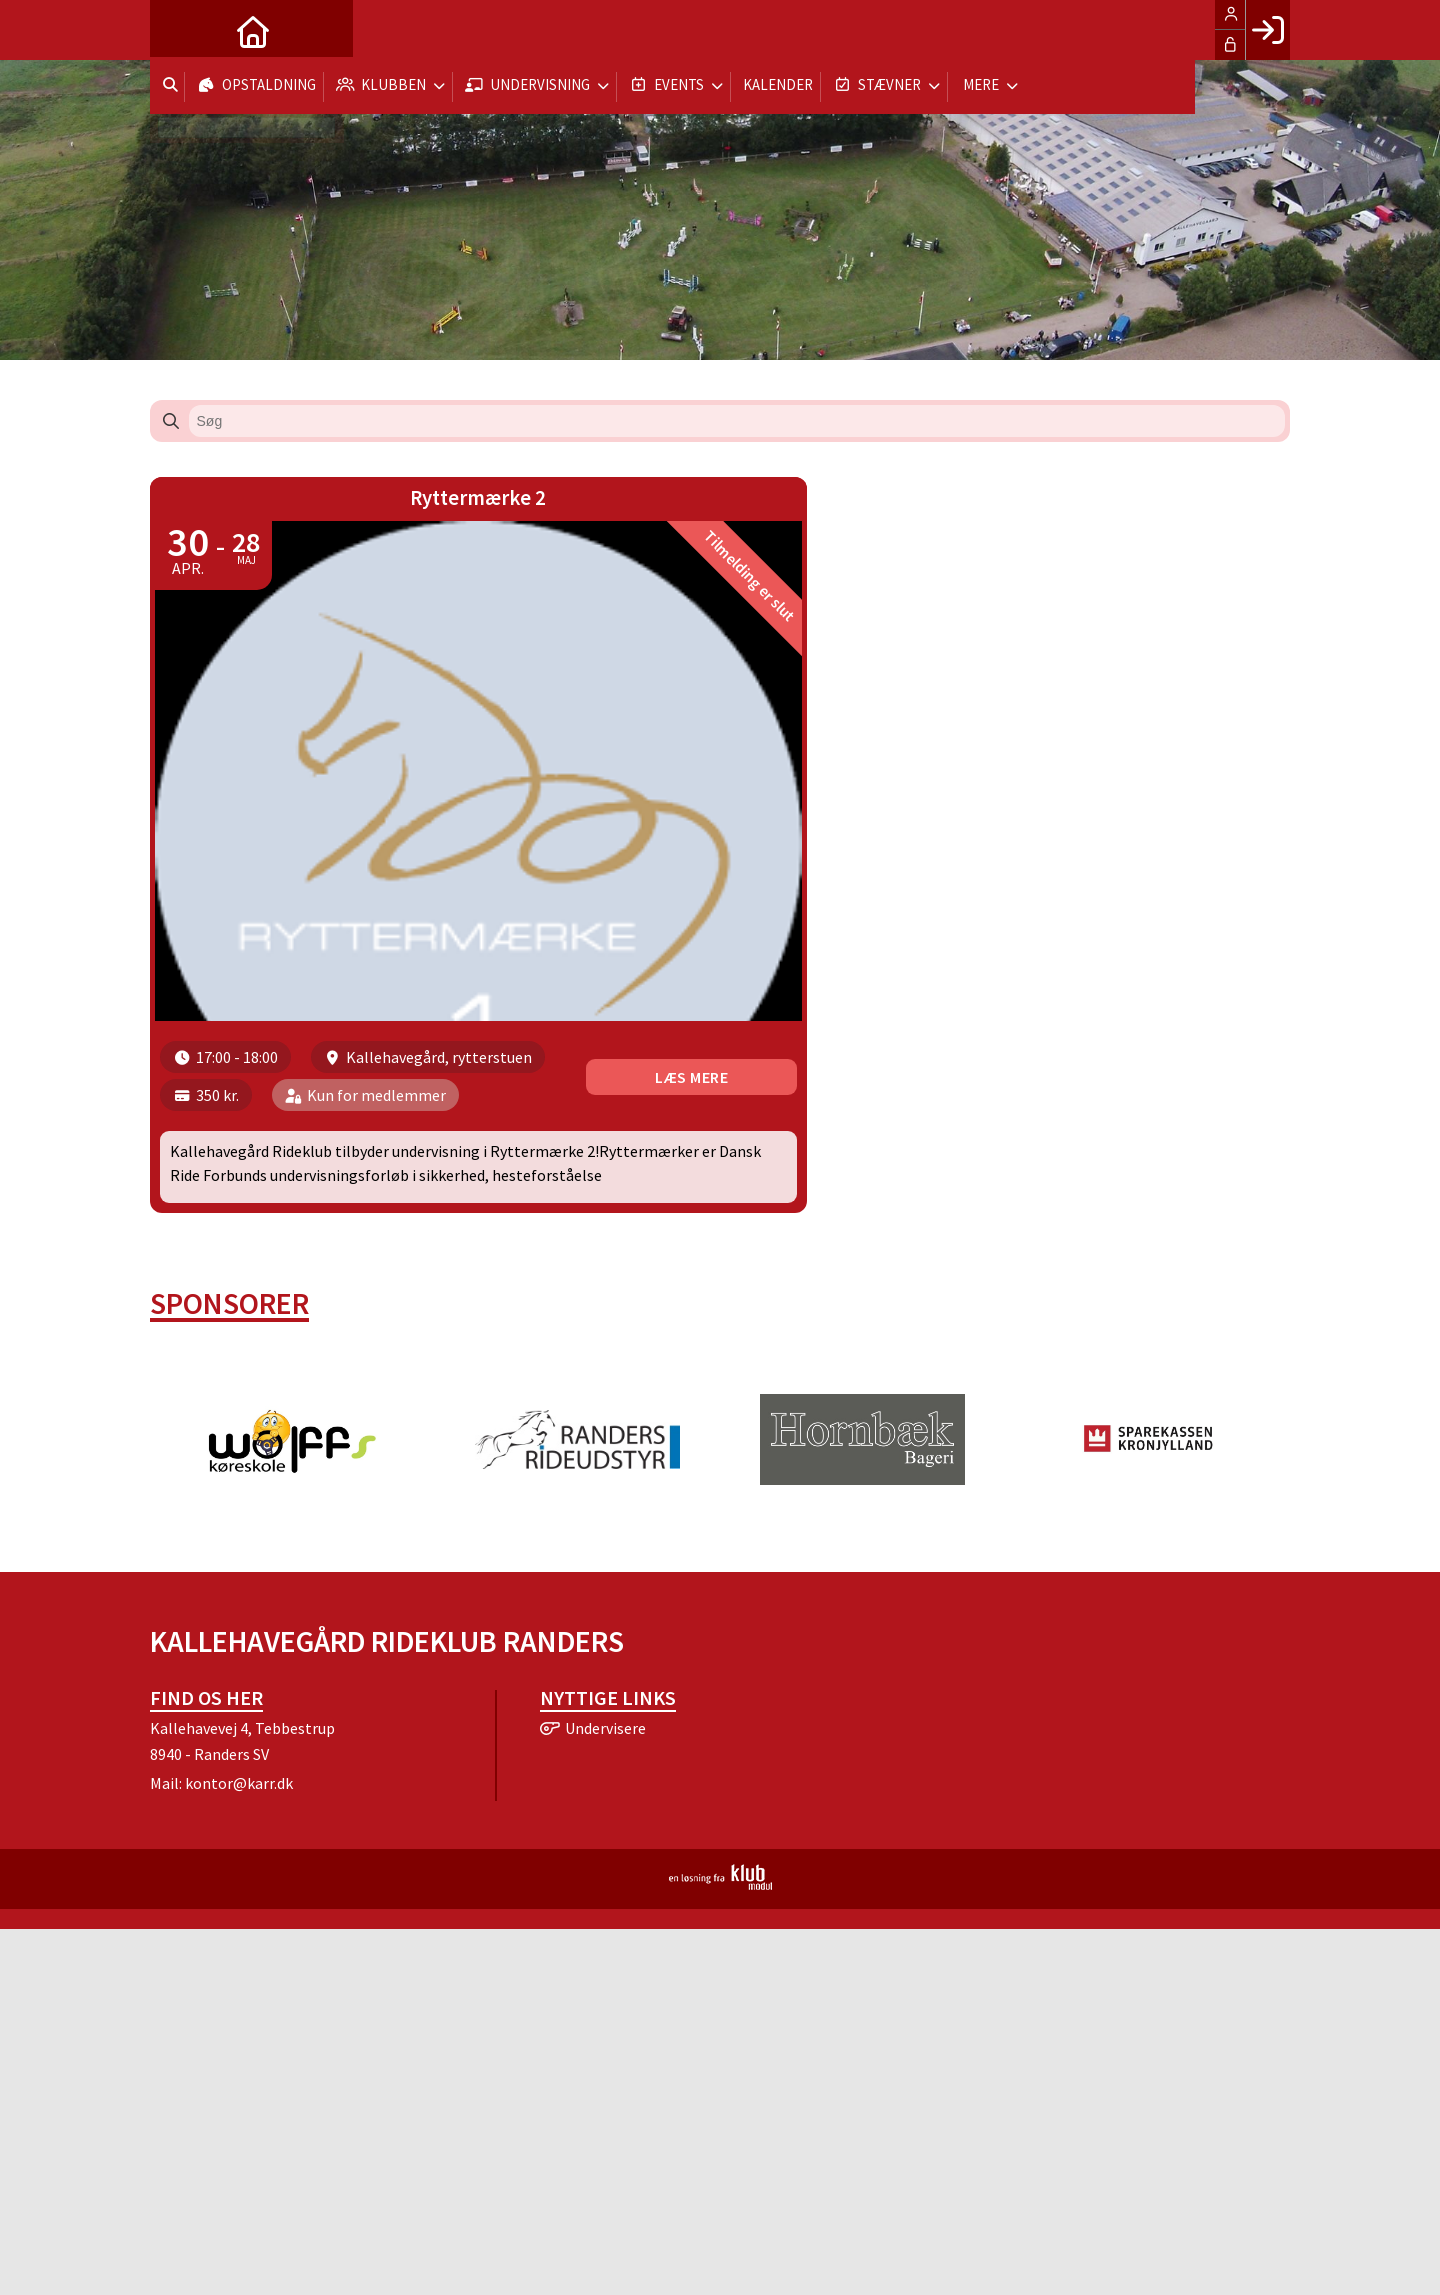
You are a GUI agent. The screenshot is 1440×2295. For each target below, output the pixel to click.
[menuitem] (180, 30)
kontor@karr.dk (239, 1799)
